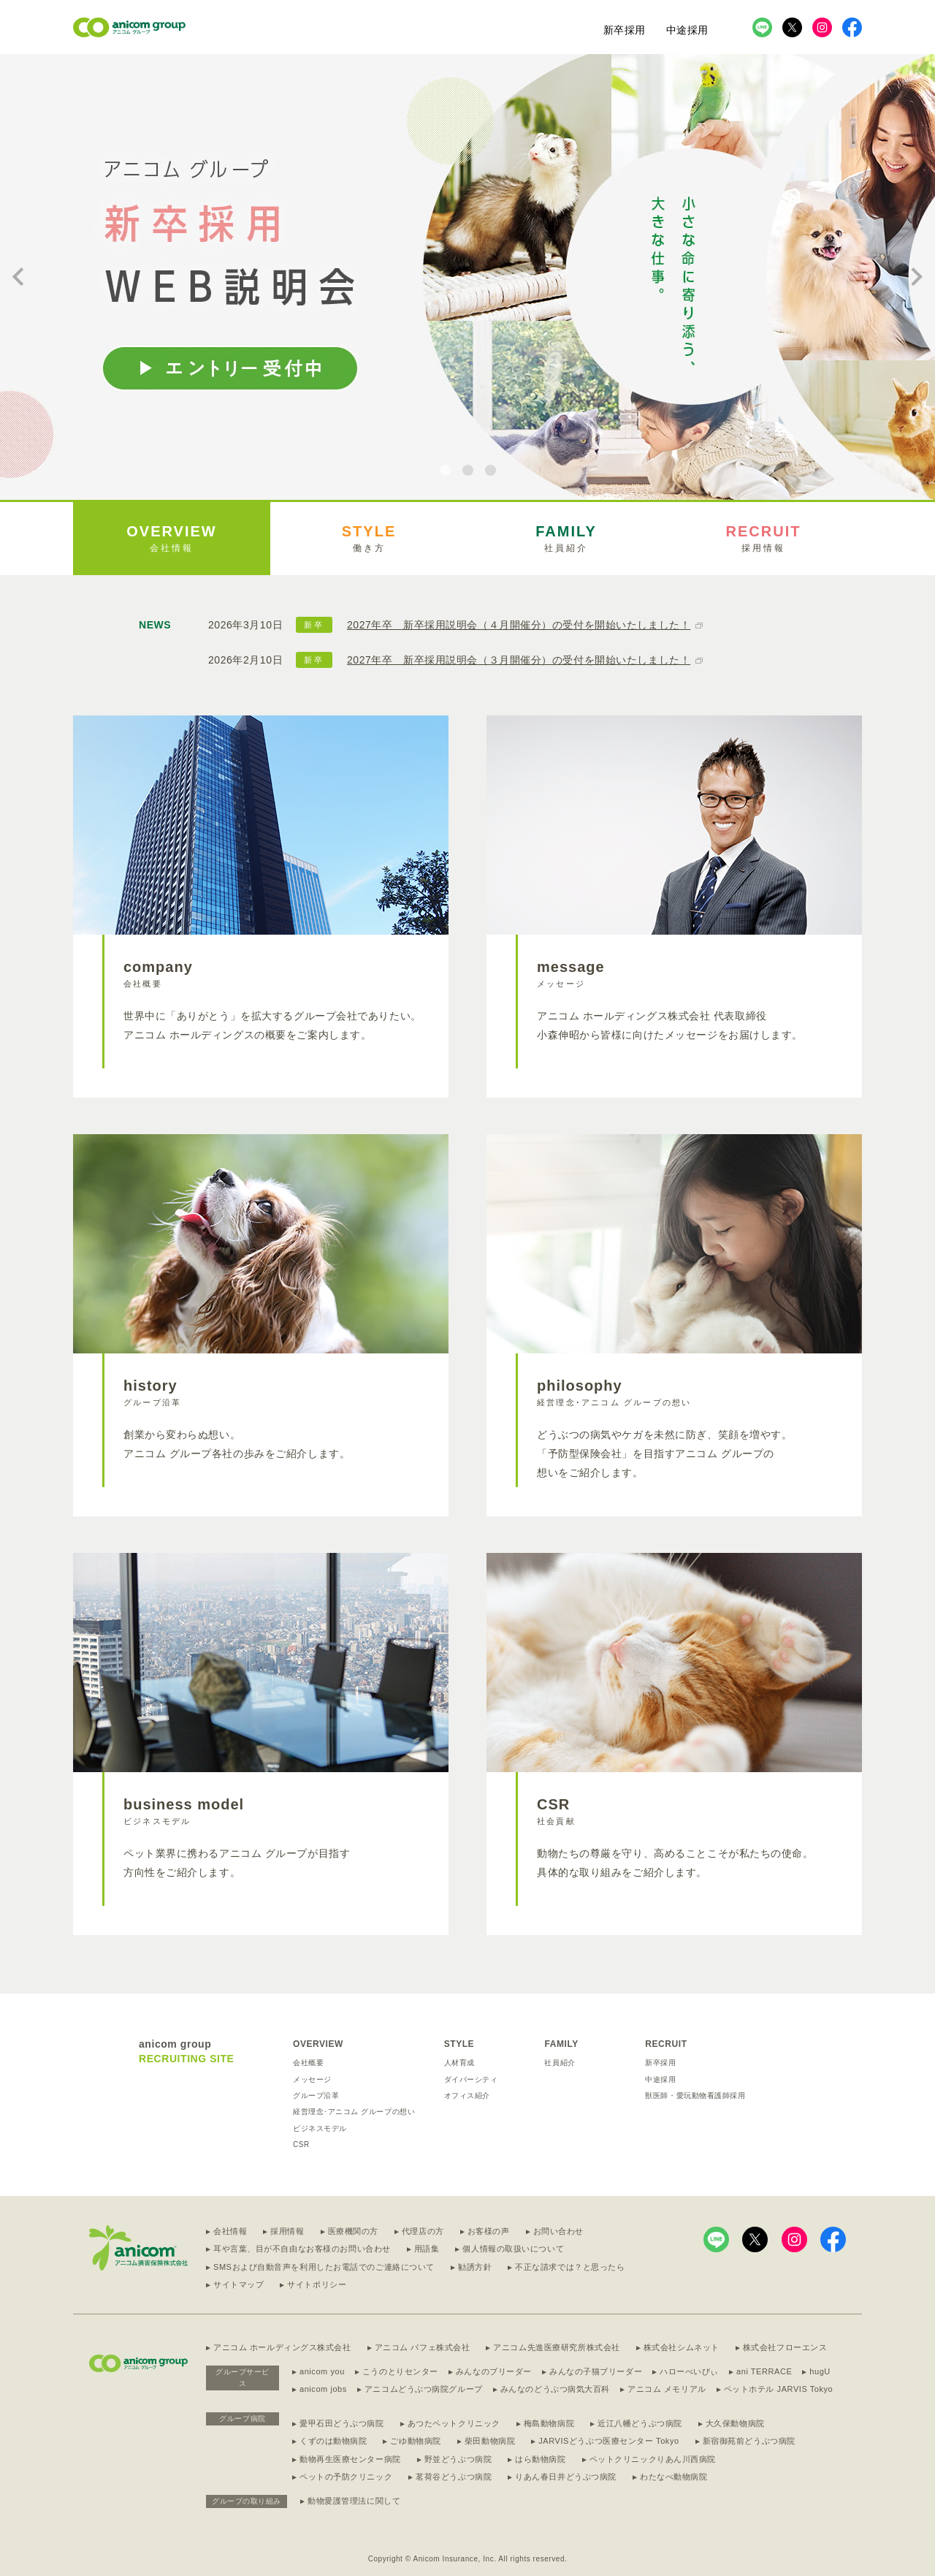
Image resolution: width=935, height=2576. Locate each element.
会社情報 (230, 2231)
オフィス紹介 (467, 2095)
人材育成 (459, 2063)
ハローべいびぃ (689, 2371)
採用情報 (287, 2231)
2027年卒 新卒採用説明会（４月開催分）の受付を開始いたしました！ (518, 625)
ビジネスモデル (320, 2128)
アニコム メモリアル (666, 2389)
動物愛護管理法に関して (354, 2500)
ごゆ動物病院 (415, 2440)
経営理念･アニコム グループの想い (354, 2112)
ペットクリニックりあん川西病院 (652, 2459)
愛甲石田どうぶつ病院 (341, 2423)
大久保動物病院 (735, 2423)
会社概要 (308, 2063)
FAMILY (561, 2044)
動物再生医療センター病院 (350, 2459)
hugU (820, 2371)
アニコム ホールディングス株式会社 (282, 2347)
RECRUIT (666, 2044)
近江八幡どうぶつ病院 (640, 2423)
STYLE (459, 2044)
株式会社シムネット (682, 2347)
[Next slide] (916, 277)
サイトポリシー (316, 2284)
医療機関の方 (353, 2231)
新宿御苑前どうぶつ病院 (749, 2440)
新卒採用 (624, 30)
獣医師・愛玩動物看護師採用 (695, 2095)
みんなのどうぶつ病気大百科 (555, 2389)
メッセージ (312, 2079)
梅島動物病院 (549, 2423)
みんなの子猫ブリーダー (595, 2371)
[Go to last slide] (19, 277)
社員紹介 (559, 2063)
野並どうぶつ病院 (458, 2459)
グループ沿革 (316, 2095)
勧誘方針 (475, 2266)
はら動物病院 (540, 2459)
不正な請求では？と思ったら (570, 2266)
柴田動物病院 (490, 2440)
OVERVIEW (318, 2044)
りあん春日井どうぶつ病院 (566, 2476)
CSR (301, 2144)
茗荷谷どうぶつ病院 (454, 2476)
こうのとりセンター (400, 2371)
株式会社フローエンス (785, 2347)
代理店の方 (423, 2231)
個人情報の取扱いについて (513, 2248)
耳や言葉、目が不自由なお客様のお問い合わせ (302, 2248)
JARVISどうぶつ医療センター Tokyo (608, 2440)
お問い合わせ (558, 2231)
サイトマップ (238, 2284)
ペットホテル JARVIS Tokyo (778, 2389)
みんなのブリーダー (494, 2371)
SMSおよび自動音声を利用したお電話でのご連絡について (324, 2266)
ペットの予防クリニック (345, 2476)
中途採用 (687, 30)
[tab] (445, 470)
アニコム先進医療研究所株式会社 (556, 2347)
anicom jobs (323, 2389)
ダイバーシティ (471, 2079)
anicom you (322, 2371)
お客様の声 (489, 2231)
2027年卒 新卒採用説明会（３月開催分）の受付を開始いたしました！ (518, 660)
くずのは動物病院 (333, 2440)
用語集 (427, 2248)
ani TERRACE (764, 2371)
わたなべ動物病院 (673, 2476)
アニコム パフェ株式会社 (422, 2347)
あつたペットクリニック (454, 2423)
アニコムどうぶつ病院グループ (424, 2389)
